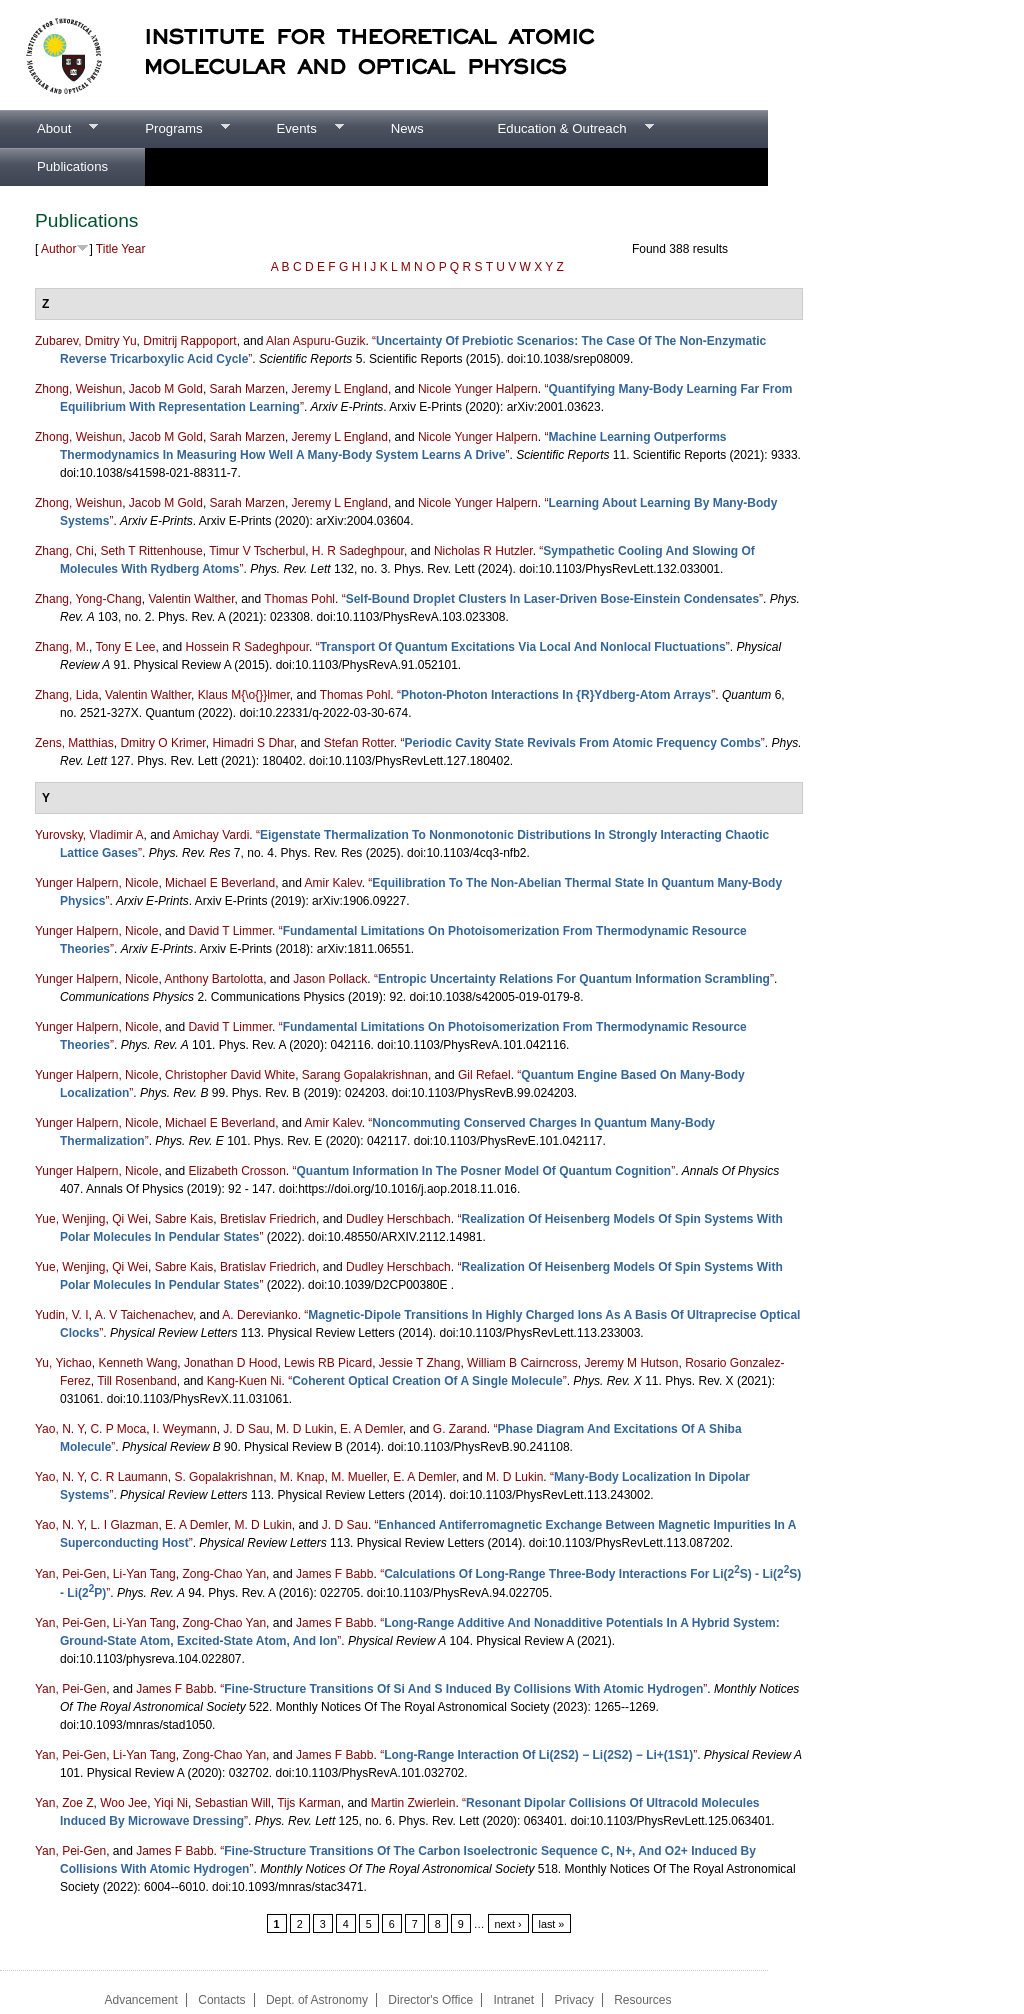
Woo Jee (123, 1803)
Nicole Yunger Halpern (478, 389)
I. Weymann (185, 1429)
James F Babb (334, 1574)
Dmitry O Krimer (162, 743)
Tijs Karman (309, 1803)
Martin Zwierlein (413, 1803)
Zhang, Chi (64, 551)
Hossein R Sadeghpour (247, 647)
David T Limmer (230, 931)
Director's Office (430, 2000)
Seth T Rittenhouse (151, 551)
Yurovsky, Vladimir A (89, 835)
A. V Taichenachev (144, 1315)
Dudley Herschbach (398, 1219)
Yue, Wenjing (70, 1219)
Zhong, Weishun (78, 389)
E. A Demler (371, 1429)
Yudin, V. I (62, 1315)
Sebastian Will (233, 1803)
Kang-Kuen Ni (244, 1381)
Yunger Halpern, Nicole (96, 883)
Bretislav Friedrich (268, 1219)
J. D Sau (246, 1429)
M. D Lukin (304, 1429)
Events (291, 129)
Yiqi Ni (171, 1803)
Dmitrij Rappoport (189, 341)
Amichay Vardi (211, 835)
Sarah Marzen (247, 389)
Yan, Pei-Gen (70, 1574)
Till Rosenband (137, 1381)
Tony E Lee (125, 647)
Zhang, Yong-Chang (88, 599)
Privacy (573, 2000)
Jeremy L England (340, 389)
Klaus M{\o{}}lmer (244, 695)
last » (552, 1924)
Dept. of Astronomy (317, 2000)
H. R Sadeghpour (358, 551)
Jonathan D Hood (230, 1363)
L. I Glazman (124, 1525)
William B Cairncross (522, 1363)
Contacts (221, 2000)
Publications (72, 166)
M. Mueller (358, 1477)
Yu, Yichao (63, 1363)
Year (133, 249)
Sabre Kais (184, 1219)
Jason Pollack (330, 979)
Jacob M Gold (166, 389)
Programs (168, 129)
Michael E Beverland (220, 883)
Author (58, 249)
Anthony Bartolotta (213, 979)
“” (552, 599)
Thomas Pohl (299, 599)
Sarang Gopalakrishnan (365, 1075)
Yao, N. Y (59, 1429)
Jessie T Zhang (420, 1363)
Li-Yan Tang (144, 1574)
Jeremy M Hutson (631, 1363)
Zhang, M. (62, 647)
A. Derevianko (259, 1315)
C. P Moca (118, 1429)
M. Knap (302, 1477)
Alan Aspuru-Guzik (315, 341)
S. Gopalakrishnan (223, 1477)
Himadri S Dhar (252, 743)
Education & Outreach (557, 129)
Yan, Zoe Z (64, 1803)
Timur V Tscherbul (257, 551)
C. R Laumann (128, 1477)
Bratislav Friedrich (268, 1267)
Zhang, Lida (66, 695)
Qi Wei (130, 1219)
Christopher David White (230, 1075)
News (407, 128)
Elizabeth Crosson (236, 1171)
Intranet (513, 2000)
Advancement (140, 2000)
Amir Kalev (333, 883)
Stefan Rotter (359, 743)
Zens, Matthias (74, 743)
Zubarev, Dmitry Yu (86, 341)
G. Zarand (460, 1429)
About (49, 129)
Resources (642, 2000)
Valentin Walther (191, 599)
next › (508, 1924)
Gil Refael (484, 1075)
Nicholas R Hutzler (483, 551)
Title (107, 249)
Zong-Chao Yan (224, 1574)
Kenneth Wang (137, 1363)
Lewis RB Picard (328, 1363)
